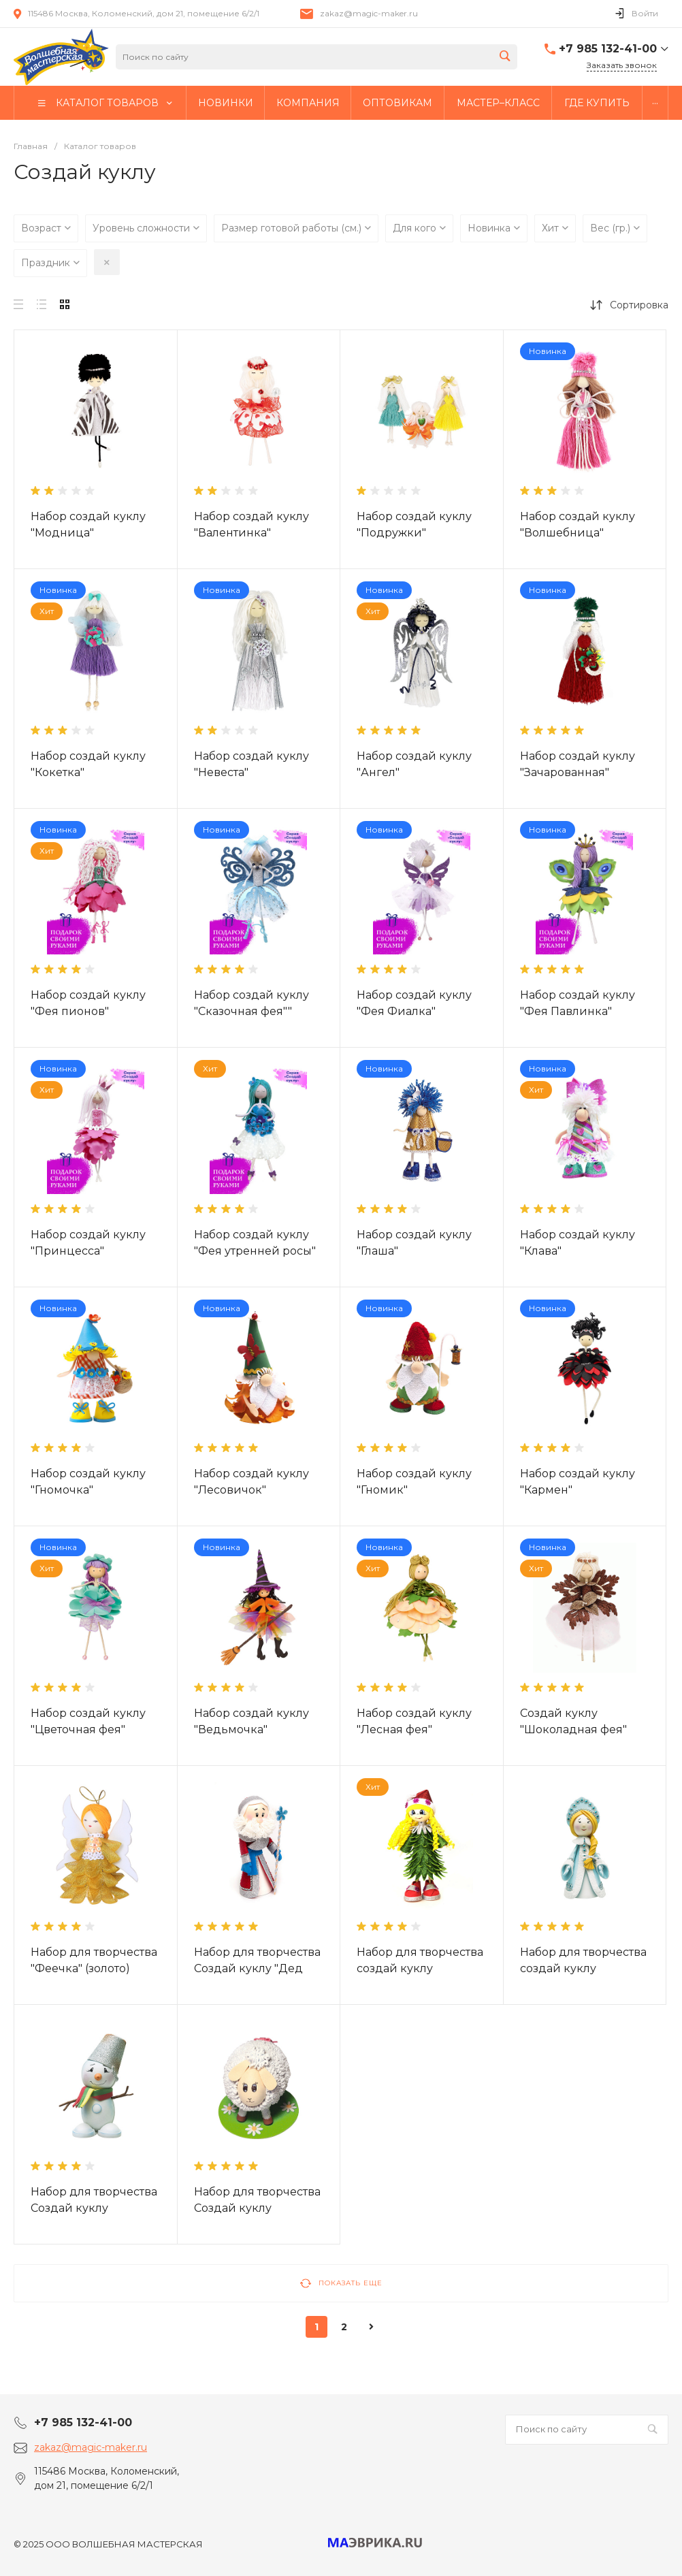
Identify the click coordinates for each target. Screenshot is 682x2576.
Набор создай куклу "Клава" (577, 1242)
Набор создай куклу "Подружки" (414, 524)
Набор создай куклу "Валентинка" (251, 524)
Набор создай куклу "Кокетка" (88, 764)
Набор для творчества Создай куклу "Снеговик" (94, 2208)
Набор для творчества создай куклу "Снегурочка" (583, 1968)
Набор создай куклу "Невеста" (251, 764)
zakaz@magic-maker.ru (369, 13)
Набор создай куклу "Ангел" (414, 764)
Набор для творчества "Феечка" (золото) (94, 1960)
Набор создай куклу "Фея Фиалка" (414, 1003)
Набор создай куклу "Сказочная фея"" (251, 1003)
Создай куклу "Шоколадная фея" (573, 1721)
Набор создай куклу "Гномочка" (88, 1481)
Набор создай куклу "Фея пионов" (88, 1003)
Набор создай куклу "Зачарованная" (577, 764)
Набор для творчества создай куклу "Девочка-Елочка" (420, 1968)
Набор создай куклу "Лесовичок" (251, 1481)
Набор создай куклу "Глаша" (414, 1242)
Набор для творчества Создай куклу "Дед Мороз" (257, 1968)
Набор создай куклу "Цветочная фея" (88, 1721)
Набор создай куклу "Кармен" (577, 1481)
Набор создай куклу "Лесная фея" (414, 1721)
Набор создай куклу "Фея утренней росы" (255, 1242)
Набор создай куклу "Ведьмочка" (251, 1721)
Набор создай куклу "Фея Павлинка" (577, 1003)
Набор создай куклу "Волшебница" (577, 524)
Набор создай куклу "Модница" (88, 524)
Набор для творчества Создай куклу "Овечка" (257, 2208)
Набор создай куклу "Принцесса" (88, 1242)
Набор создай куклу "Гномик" (414, 1481)
